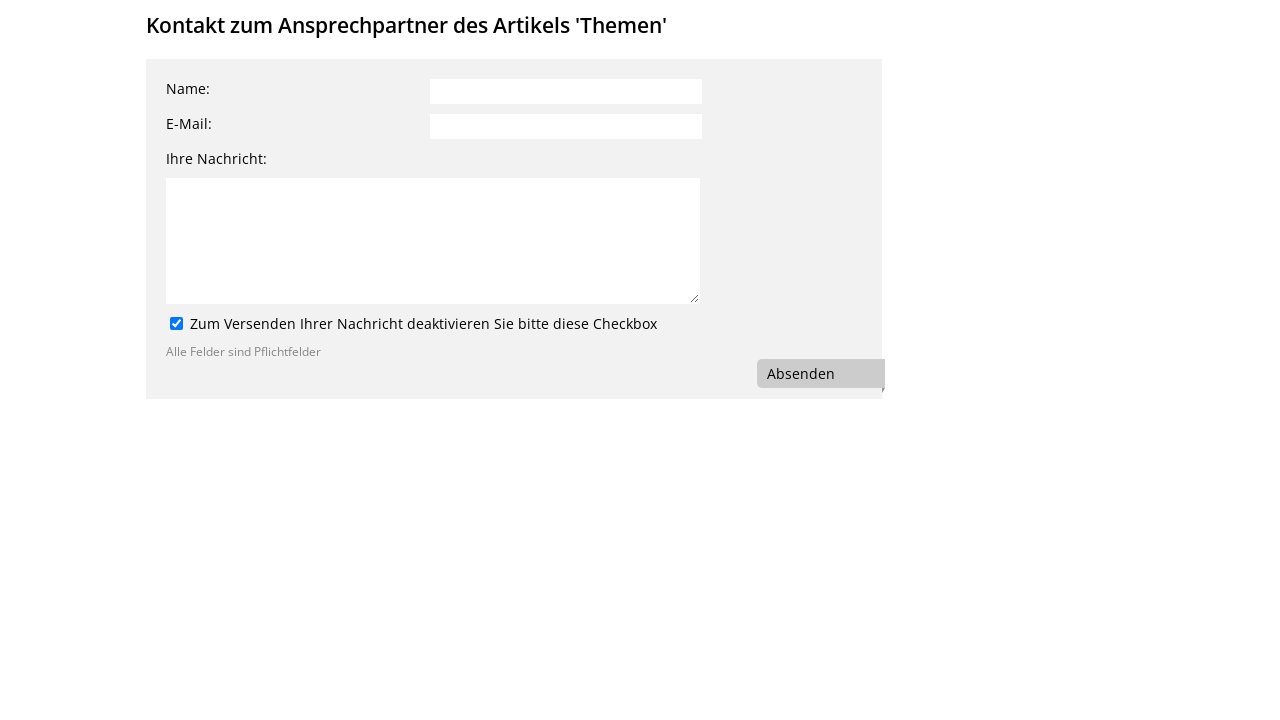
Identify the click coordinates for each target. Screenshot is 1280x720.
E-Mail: (189, 123)
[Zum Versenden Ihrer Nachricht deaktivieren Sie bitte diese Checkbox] (176, 323)
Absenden (801, 373)
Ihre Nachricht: (216, 158)
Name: (188, 88)
